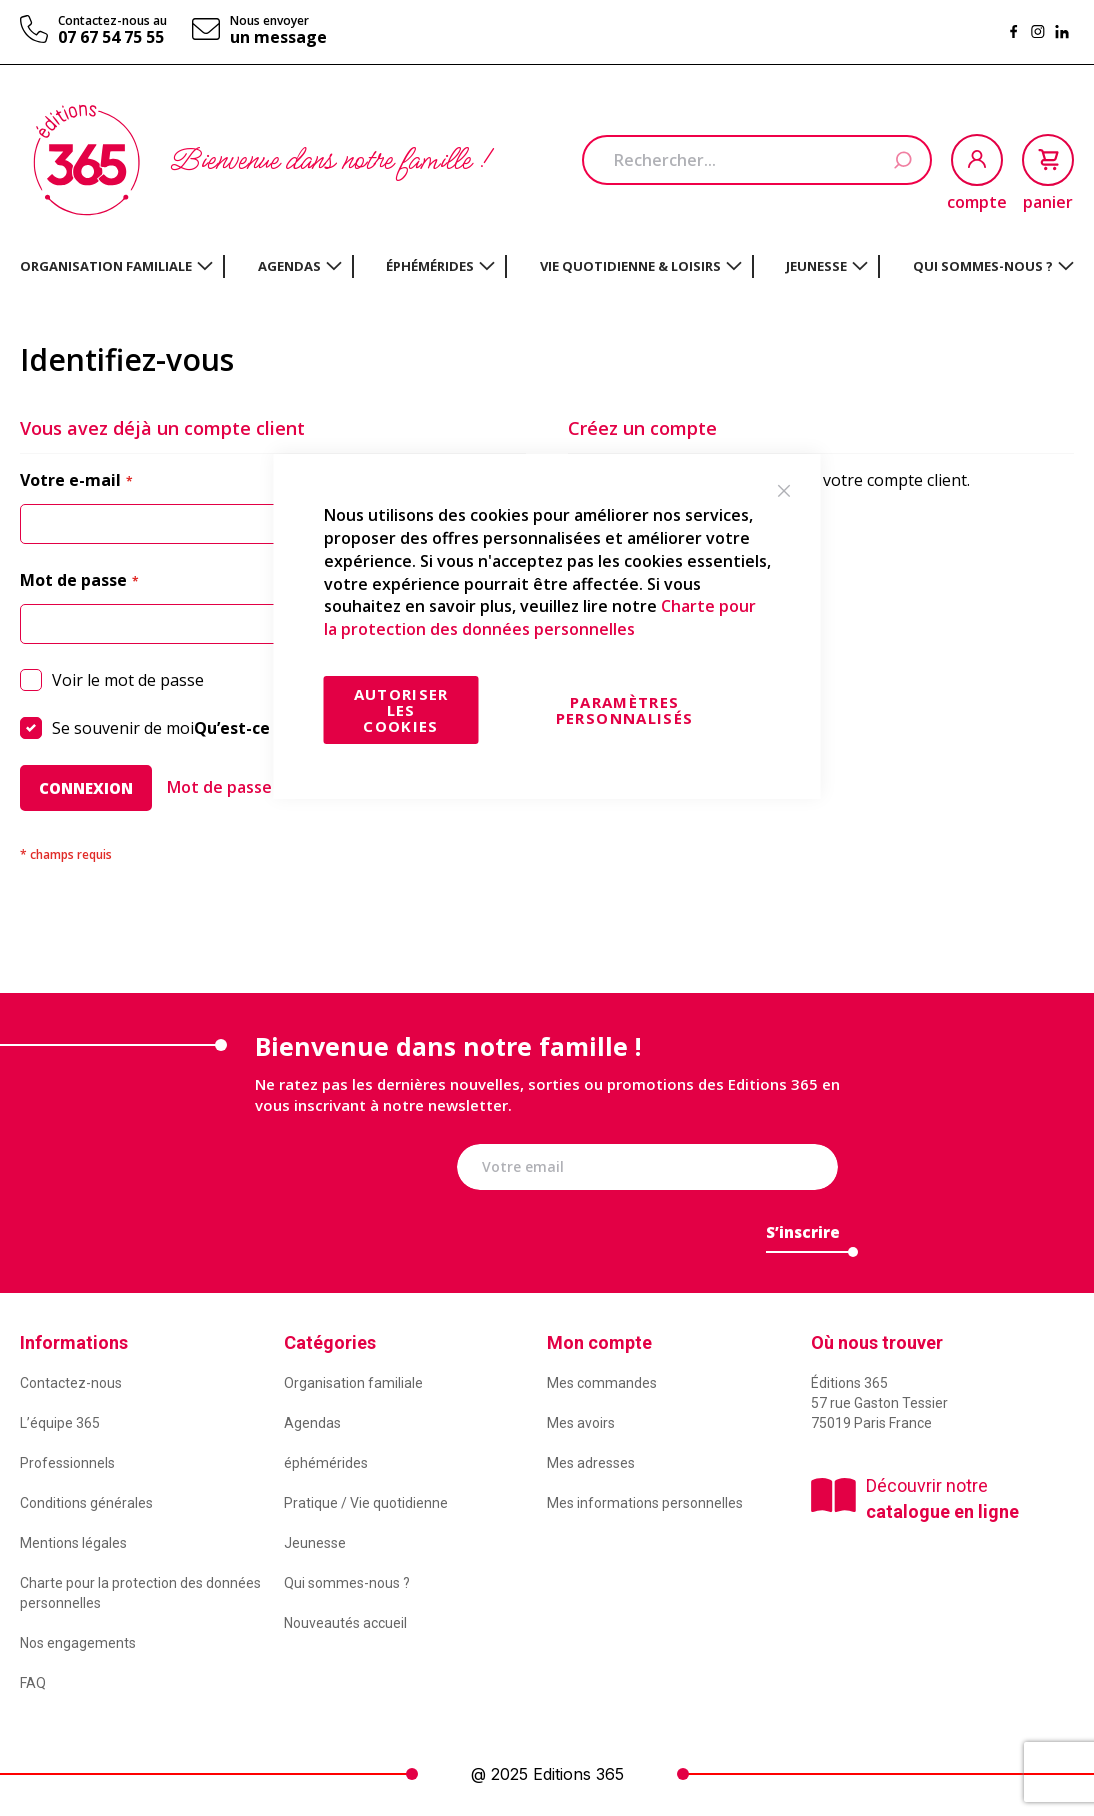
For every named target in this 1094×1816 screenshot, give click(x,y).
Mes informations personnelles (645, 1503)
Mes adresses (591, 1463)
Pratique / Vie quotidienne (366, 1503)
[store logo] (86, 160)
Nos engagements (78, 1643)
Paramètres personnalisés (625, 710)
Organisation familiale (353, 1383)
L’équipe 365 (60, 1423)
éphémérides (326, 1463)
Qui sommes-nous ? (347, 1583)
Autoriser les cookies (401, 710)
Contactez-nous (71, 1383)
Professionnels (67, 1463)
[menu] (547, 266)
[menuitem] (116, 266)
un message (278, 37)
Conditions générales (86, 1503)
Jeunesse (315, 1543)
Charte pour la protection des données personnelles (540, 617)
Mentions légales (73, 1543)
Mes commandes (602, 1383)
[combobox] (757, 160)
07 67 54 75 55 (111, 37)
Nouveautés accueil (345, 1623)
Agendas (312, 1423)
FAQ (33, 1683)
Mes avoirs (581, 1423)
